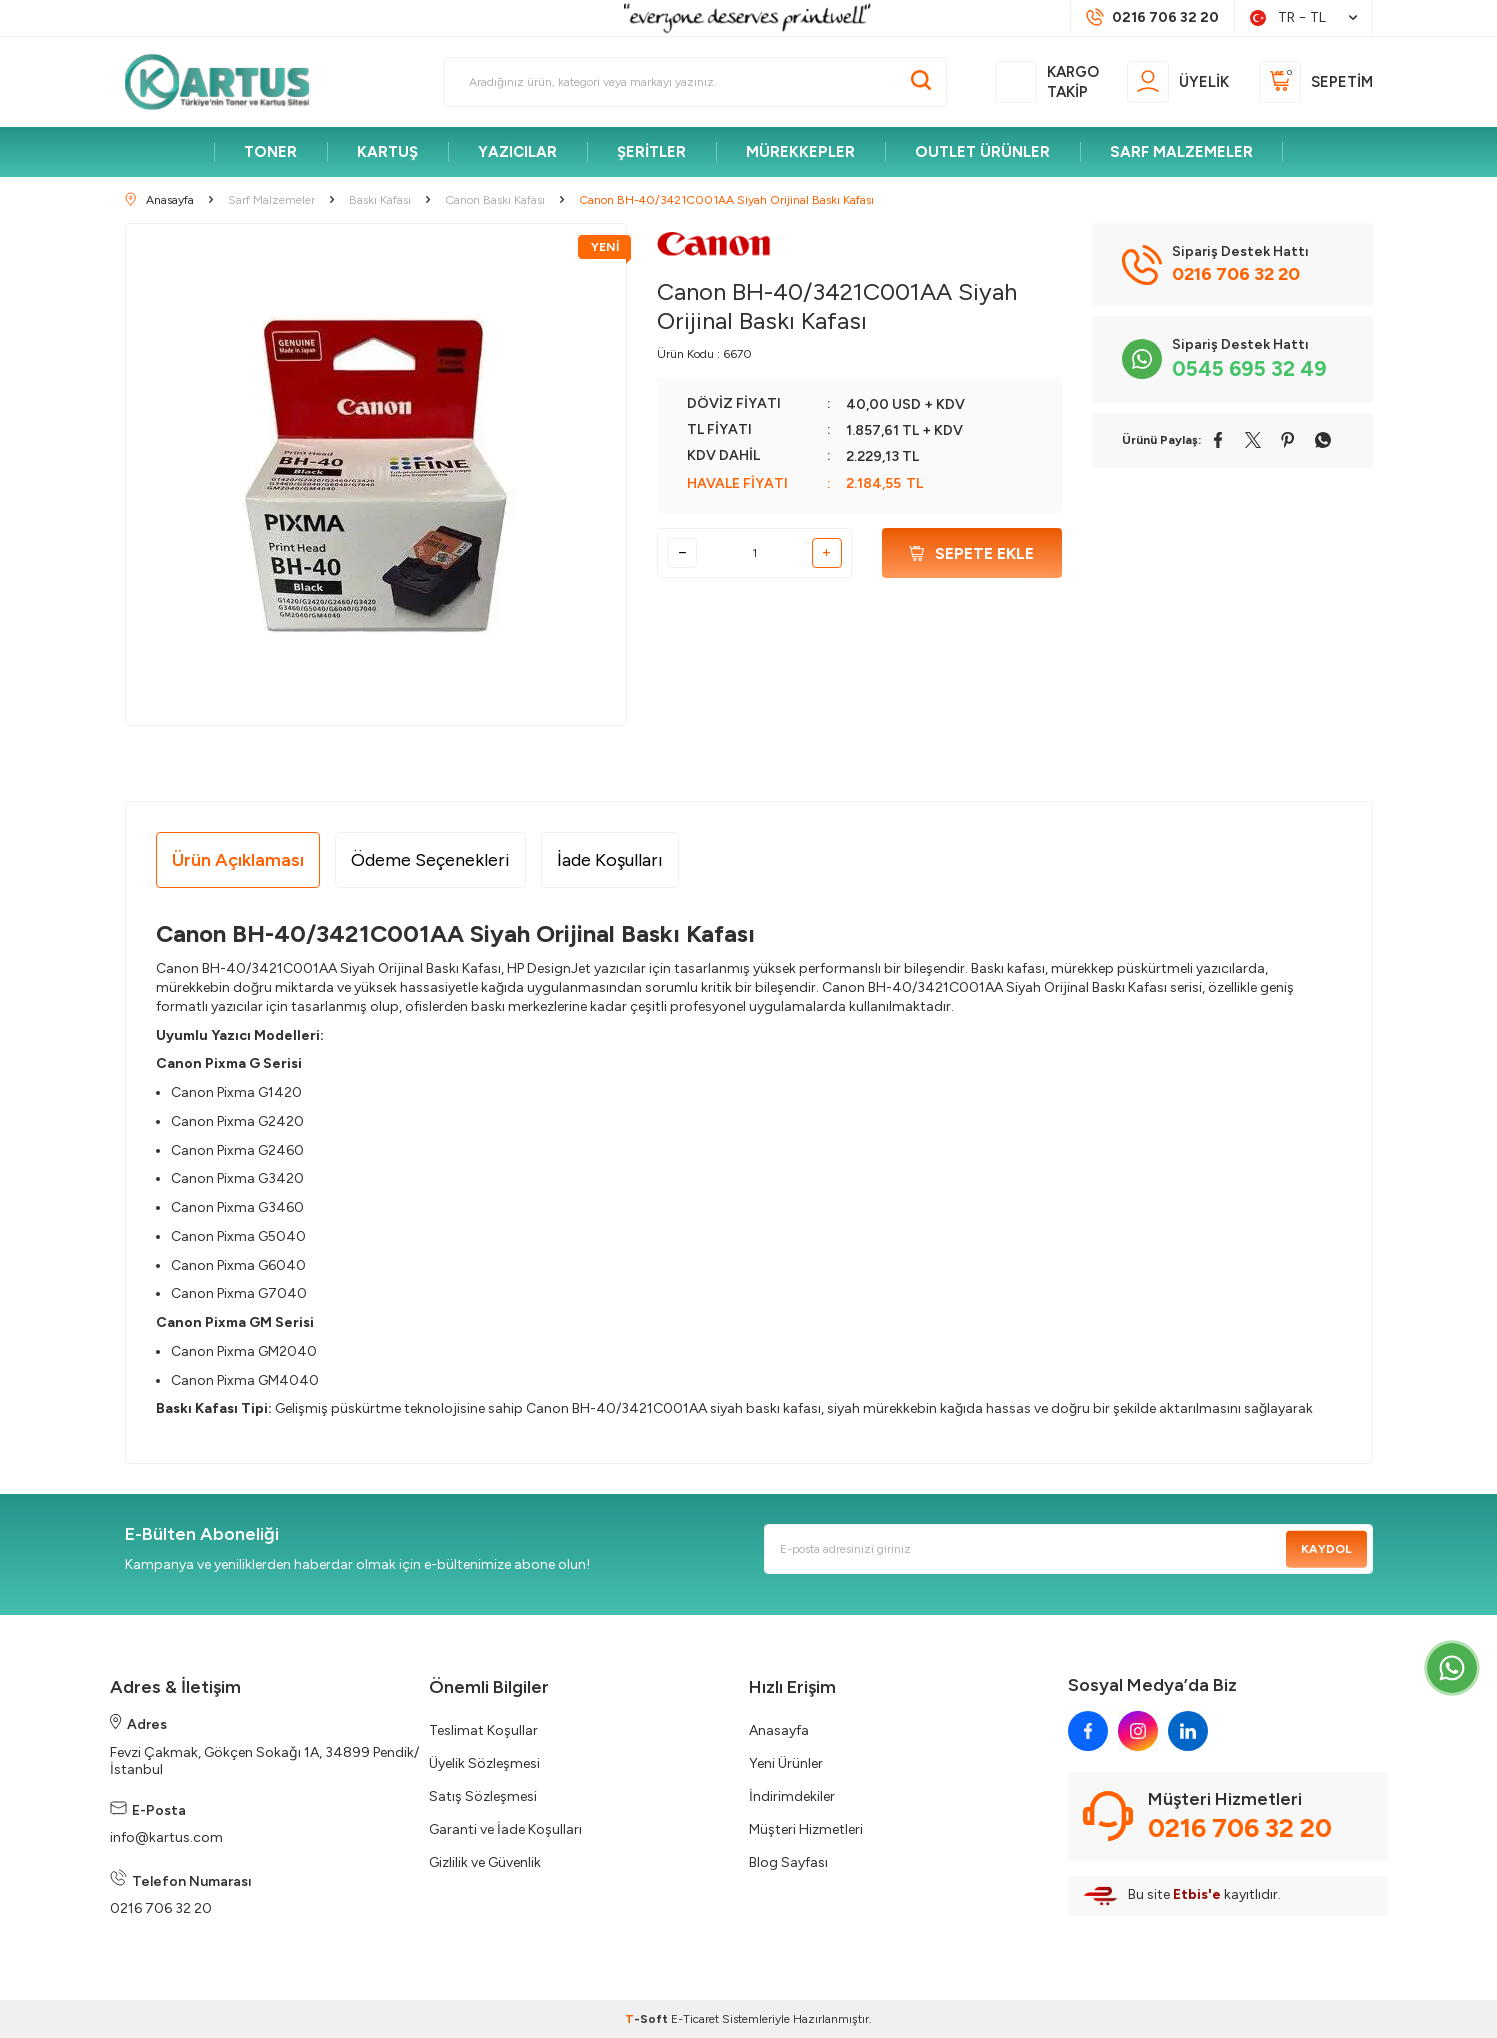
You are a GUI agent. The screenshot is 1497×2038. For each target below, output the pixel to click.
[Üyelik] (1178, 82)
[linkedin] (1188, 1731)
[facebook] (1088, 1731)
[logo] (226, 82)
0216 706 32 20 (161, 1908)
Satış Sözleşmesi (483, 1796)
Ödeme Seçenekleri (430, 860)
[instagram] (1138, 1731)
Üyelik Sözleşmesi (484, 1763)
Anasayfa (779, 1730)
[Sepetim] (1316, 82)
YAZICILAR (517, 152)
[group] (376, 474)
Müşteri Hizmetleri (806, 1829)
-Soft (648, 2019)
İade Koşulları (610, 860)
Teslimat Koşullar (483, 1730)
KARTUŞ (387, 152)
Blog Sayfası (788, 1862)
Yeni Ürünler (786, 1763)
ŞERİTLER (651, 152)
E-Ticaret (695, 2019)
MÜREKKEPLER (800, 152)
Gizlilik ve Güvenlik (485, 1862)
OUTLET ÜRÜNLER (982, 152)
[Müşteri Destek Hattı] (1152, 18)
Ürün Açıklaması (238, 860)
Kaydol (1326, 1549)
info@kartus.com (166, 1837)
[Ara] (921, 82)
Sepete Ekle (971, 553)
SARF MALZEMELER (1181, 152)
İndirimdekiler (792, 1796)
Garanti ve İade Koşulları (505, 1829)
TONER (270, 152)
